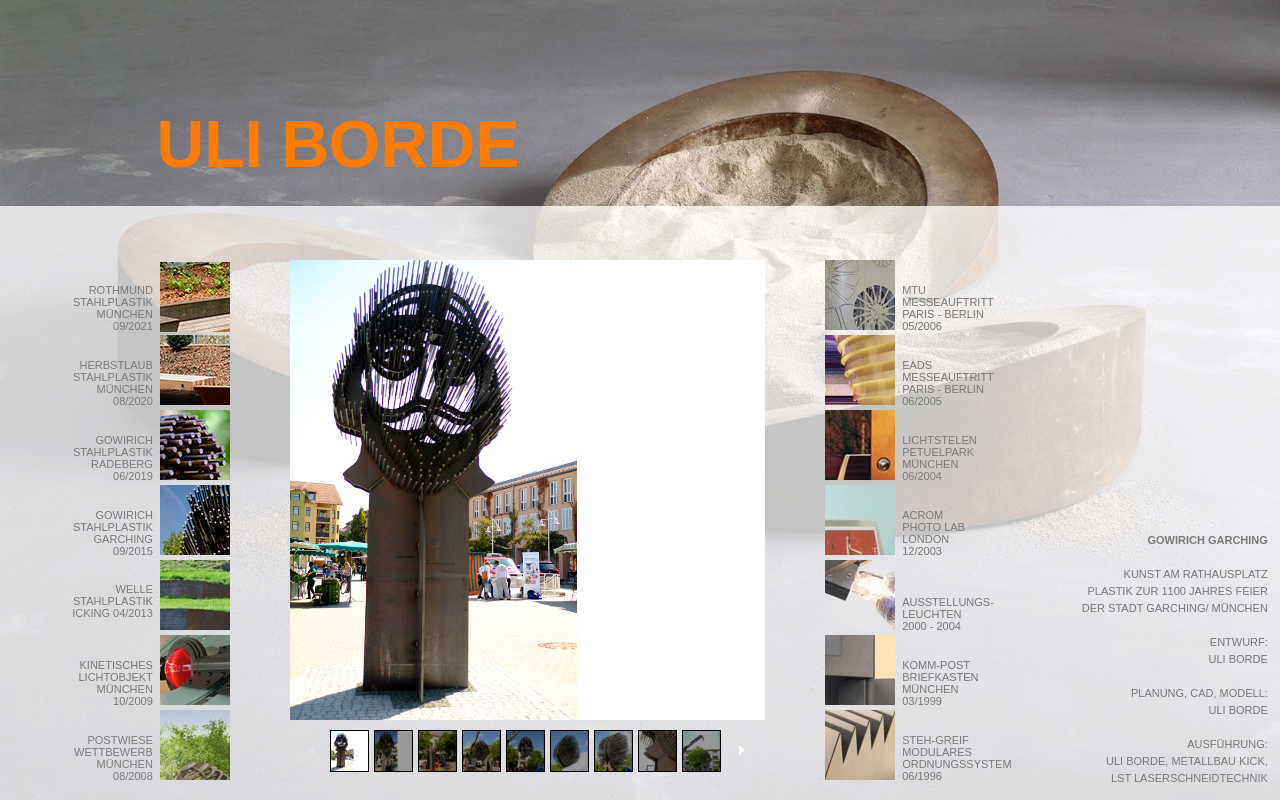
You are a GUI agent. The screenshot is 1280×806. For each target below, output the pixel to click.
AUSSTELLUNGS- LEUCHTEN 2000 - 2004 (948, 614)
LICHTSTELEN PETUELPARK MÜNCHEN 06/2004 (939, 458)
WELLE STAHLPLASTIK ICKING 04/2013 (112, 601)
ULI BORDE (338, 144)
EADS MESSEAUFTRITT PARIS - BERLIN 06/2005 (947, 383)
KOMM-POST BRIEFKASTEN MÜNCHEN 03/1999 (940, 683)
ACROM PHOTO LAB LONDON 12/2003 (948, 533)
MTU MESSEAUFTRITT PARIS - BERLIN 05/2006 (947, 308)
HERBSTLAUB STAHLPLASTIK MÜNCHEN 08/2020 (113, 383)
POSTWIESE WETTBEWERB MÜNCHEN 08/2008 (113, 758)
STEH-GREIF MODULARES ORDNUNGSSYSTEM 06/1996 (956, 758)
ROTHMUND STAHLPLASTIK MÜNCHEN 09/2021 (113, 308)
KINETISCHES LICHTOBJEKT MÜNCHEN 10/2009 (115, 683)
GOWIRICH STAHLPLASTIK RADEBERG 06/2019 (113, 458)
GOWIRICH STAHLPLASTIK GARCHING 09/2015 (113, 533)
